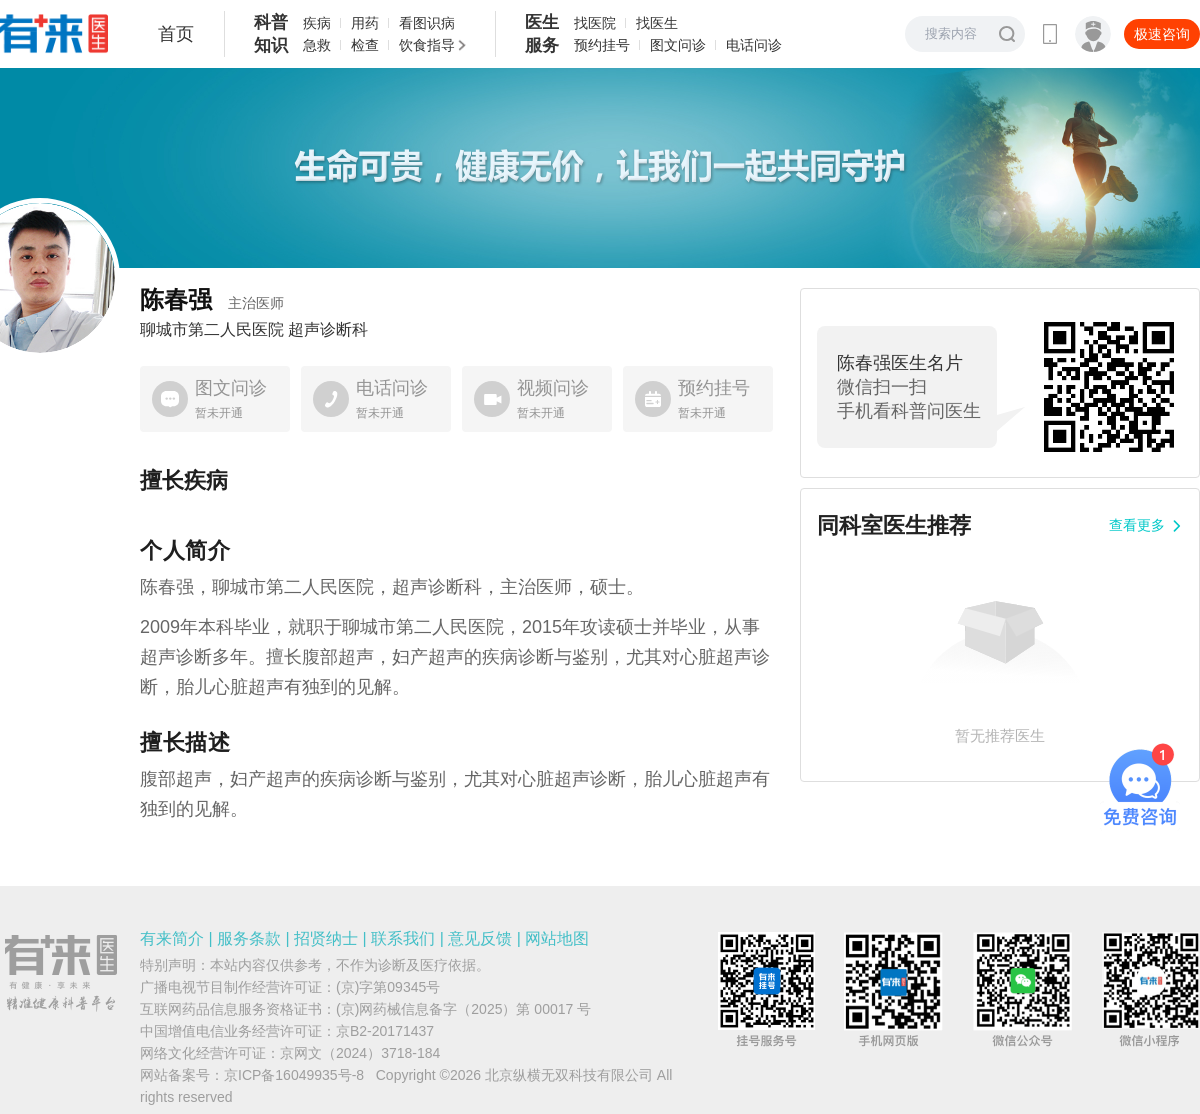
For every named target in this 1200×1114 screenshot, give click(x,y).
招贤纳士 (326, 938)
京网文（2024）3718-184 (360, 1053)
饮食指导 (427, 45)
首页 (176, 34)
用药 (365, 23)
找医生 (657, 23)
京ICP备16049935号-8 (294, 1075)
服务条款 (249, 938)
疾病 (317, 23)
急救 (317, 45)
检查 (365, 45)
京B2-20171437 (385, 1031)
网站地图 (557, 938)
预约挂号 (602, 45)
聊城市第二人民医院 (212, 330)
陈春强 (212, 299)
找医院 (595, 23)
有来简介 (172, 938)
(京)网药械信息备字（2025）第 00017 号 (463, 1009)
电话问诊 (754, 45)
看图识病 (427, 23)
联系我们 (403, 938)
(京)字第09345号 (388, 987)
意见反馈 (480, 938)
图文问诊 (678, 45)
